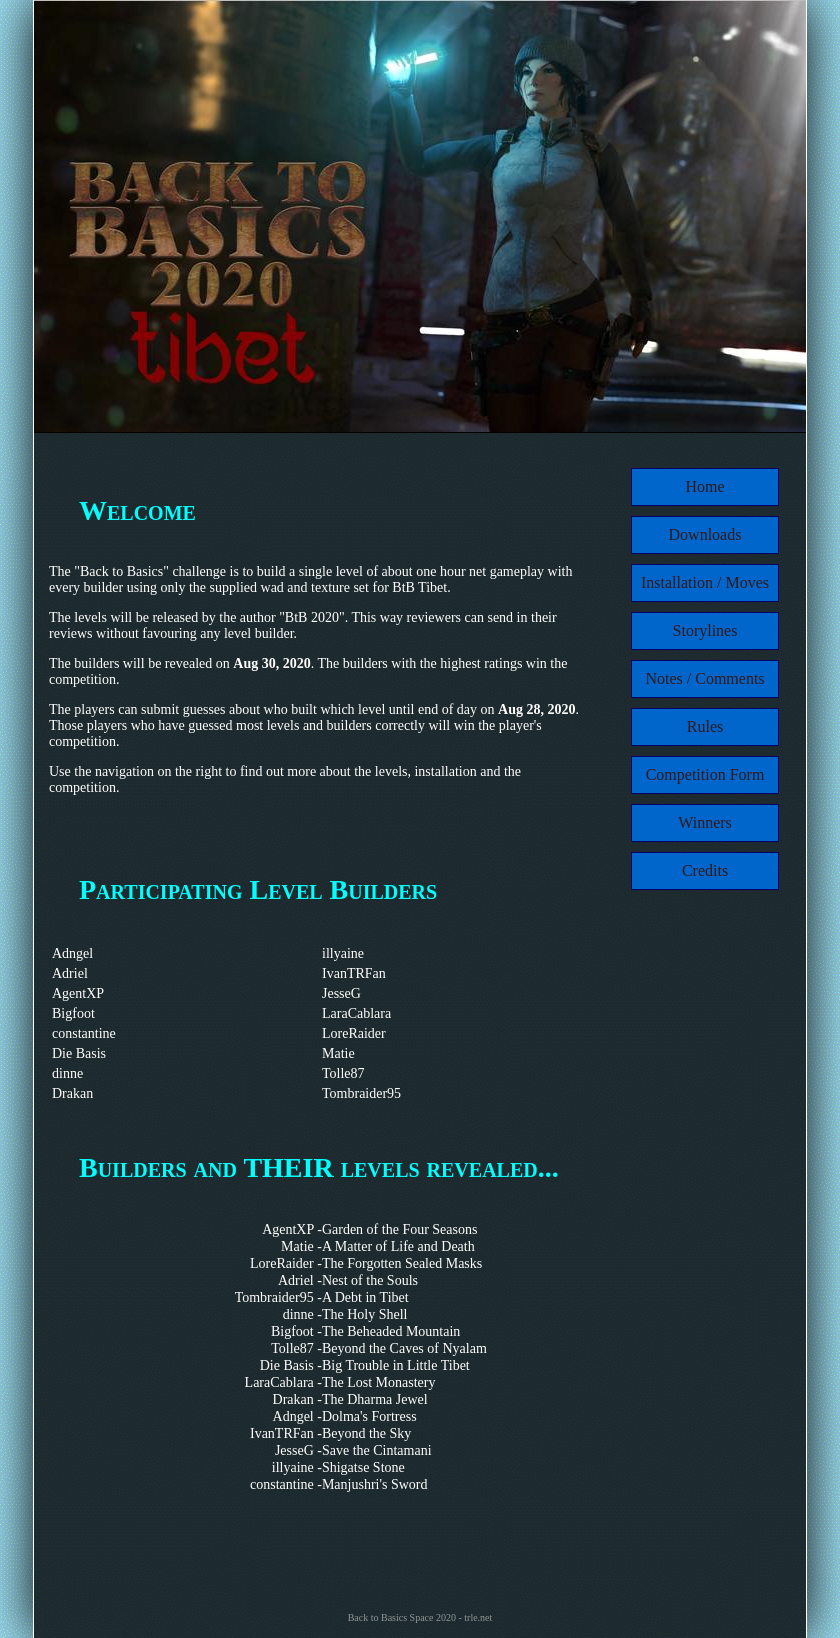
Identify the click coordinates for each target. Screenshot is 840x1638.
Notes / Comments (704, 678)
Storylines (705, 630)
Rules (705, 726)
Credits (705, 870)
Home (704, 486)
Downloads (705, 534)
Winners (705, 822)
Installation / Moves (705, 582)
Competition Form (705, 774)
